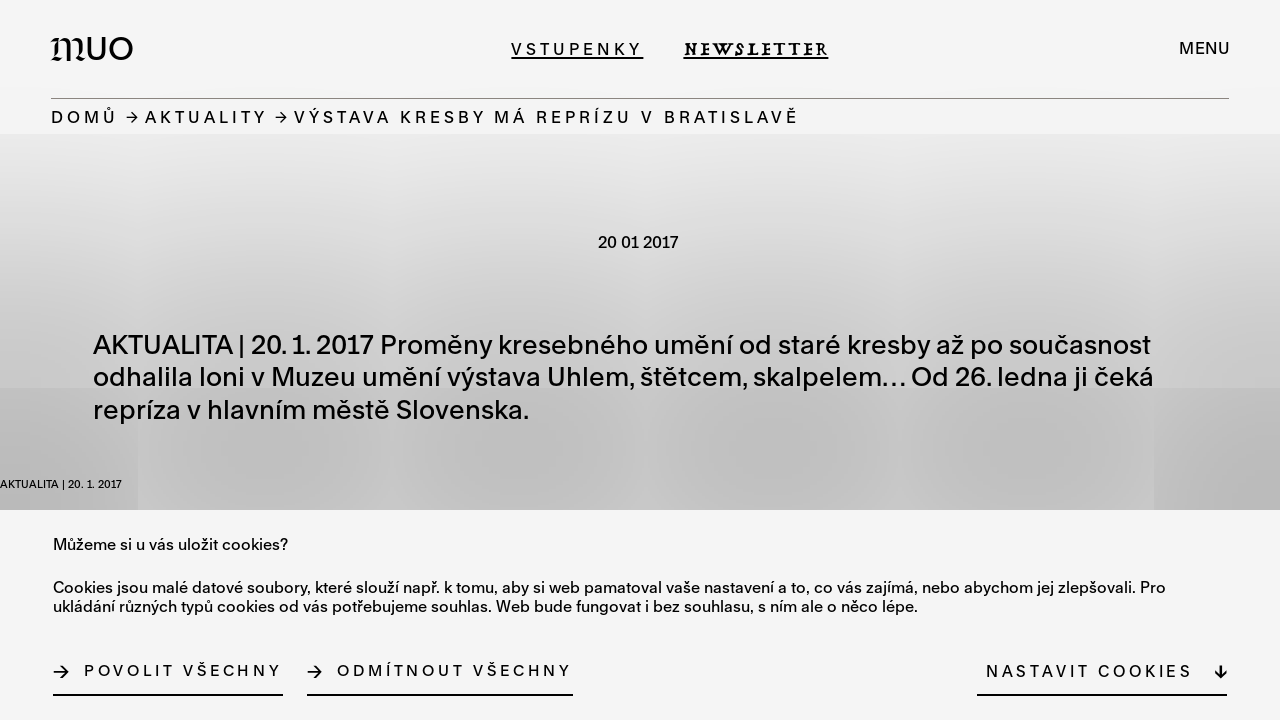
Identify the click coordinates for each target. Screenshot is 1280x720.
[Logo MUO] (98, 48)
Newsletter (755, 48)
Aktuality (206, 116)
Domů (85, 116)
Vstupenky (577, 48)
